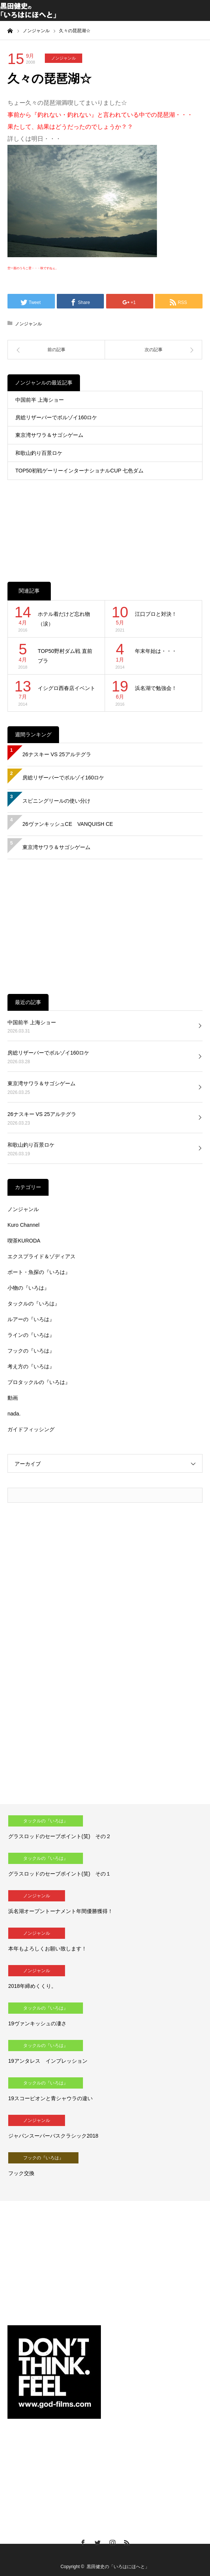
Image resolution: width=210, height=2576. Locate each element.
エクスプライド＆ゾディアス (41, 1256)
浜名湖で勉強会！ (156, 688)
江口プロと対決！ (156, 614)
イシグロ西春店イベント (66, 688)
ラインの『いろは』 (31, 1335)
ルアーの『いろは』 (31, 1319)
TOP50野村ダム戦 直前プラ (65, 656)
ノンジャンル (63, 58)
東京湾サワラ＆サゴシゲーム (49, 435)
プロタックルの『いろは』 (38, 1382)
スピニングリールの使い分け (56, 801)
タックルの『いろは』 (33, 1304)
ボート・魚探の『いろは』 (38, 1272)
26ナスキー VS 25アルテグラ (56, 754)
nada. (14, 1414)
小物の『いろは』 (28, 1288)
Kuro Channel (23, 1225)
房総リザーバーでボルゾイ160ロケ (56, 417)
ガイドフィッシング (31, 1429)
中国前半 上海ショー (39, 400)
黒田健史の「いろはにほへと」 (118, 2566)
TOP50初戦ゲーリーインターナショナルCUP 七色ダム (79, 471)
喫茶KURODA (23, 1241)
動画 (12, 1398)
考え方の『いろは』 (31, 1366)
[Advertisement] (105, 523)
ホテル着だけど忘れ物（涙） (64, 619)
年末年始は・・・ (156, 651)
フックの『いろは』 (31, 1351)
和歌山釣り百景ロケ (38, 453)
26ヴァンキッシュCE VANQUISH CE (67, 824)
